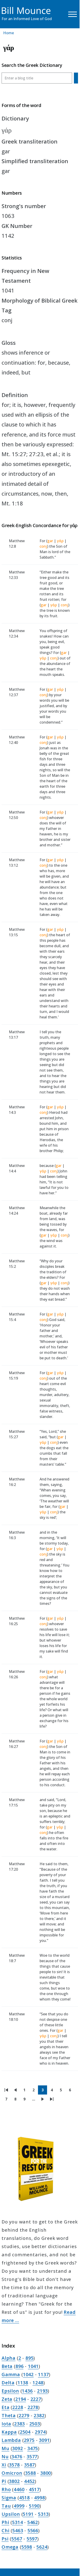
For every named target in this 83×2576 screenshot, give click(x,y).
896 (19, 2366)
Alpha (8, 2358)
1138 (23, 2383)
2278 (33, 2407)
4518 (24, 2498)
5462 (32, 2522)
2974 (40, 2432)
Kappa (9, 2432)
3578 (14, 2465)
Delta (8, 2383)
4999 (19, 2506)
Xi (4, 2465)
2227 (35, 2399)
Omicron (12, 2473)
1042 (28, 2374)
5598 (26, 2547)
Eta (5, 2407)
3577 (32, 2456)
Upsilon (11, 2514)
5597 (32, 2539)
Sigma (9, 2498)
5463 (17, 2530)
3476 (16, 2456)
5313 (43, 2514)
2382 (39, 2415)
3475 (32, 2448)
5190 (34, 2506)
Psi (5, 2539)
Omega (10, 2547)
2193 (42, 2391)
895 (29, 2358)
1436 (27, 2391)
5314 (17, 2522)
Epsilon (10, 2391)
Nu (5, 2456)
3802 (14, 2481)
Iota (6, 2424)
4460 (19, 2489)
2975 (29, 2440)
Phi (5, 2522)
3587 (29, 2465)
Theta (9, 2415)
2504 (25, 2432)
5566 (33, 2530)
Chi (5, 2530)
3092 (17, 2448)
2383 (19, 2424)
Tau (6, 2506)
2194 (20, 2399)
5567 (16, 2539)
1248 (38, 2383)
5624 (41, 2547)
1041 (33, 2366)
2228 (17, 2407)
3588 (30, 2473)
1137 (43, 2374)
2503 (34, 2424)
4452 (29, 2481)
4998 (39, 2498)
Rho (6, 2489)
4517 (34, 2489)
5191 (28, 2514)
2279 (24, 2415)
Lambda (11, 2440)
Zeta (7, 2399)
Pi (4, 2481)
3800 (45, 2473)
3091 (44, 2440)
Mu (5, 2448)
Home (8, 32)
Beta (7, 2366)
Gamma (11, 2374)
